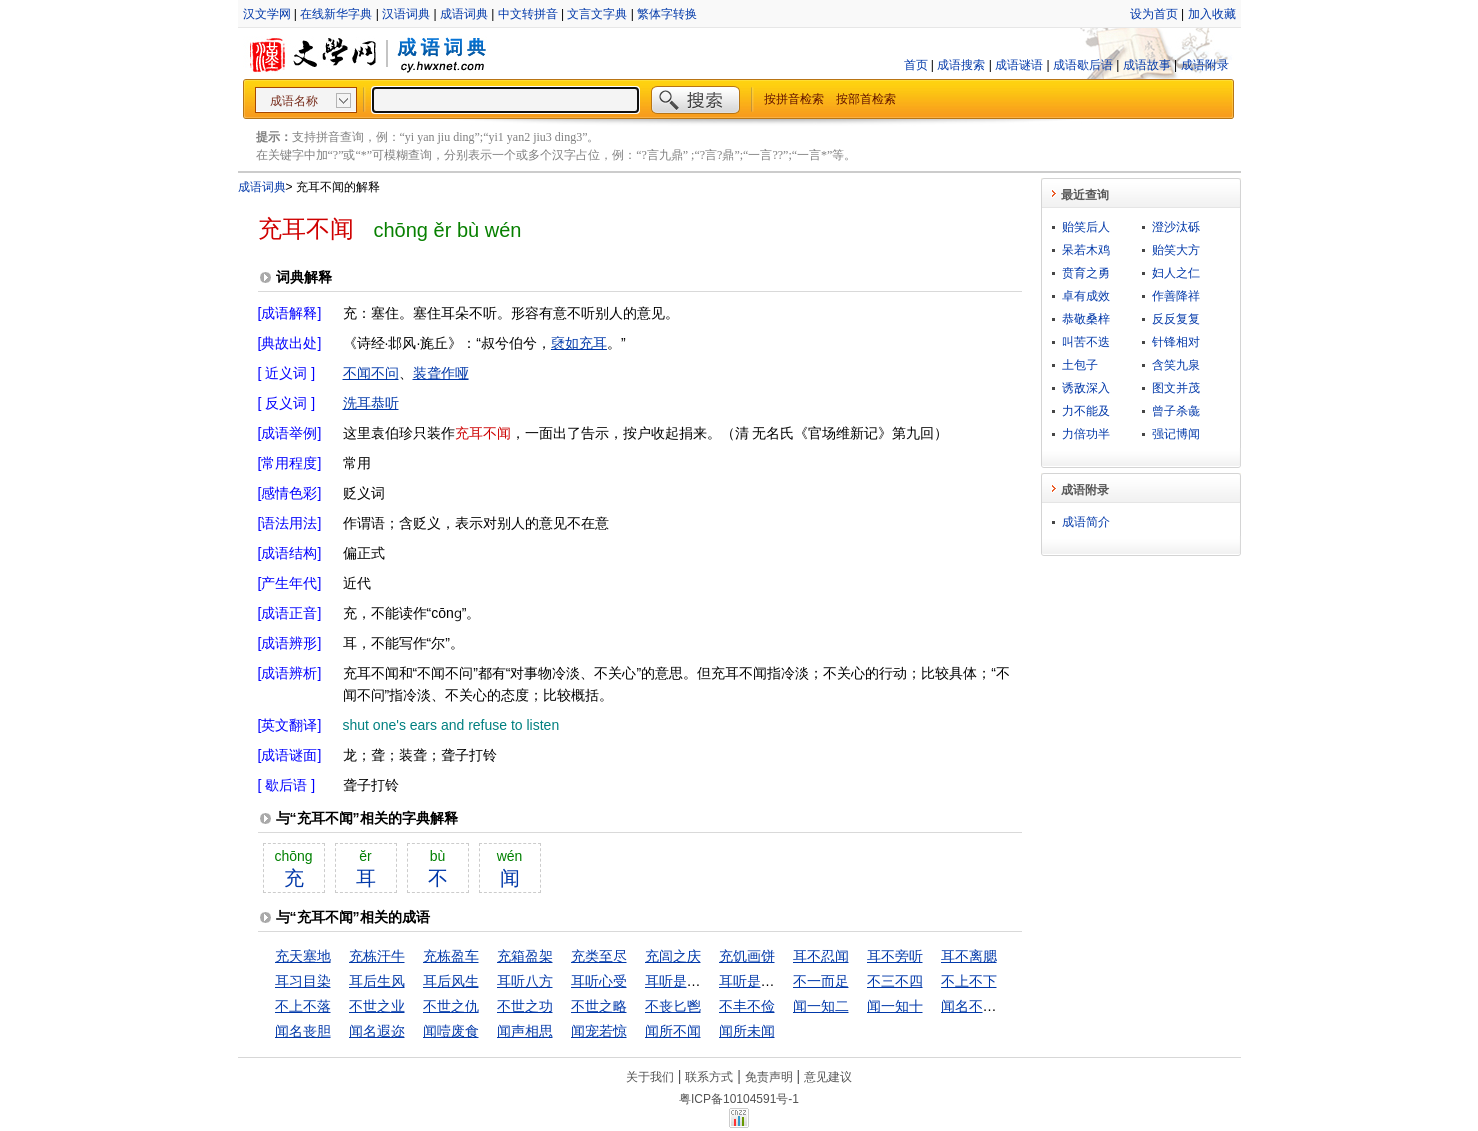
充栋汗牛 (377, 956)
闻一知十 (895, 1006)
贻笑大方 (1176, 250)
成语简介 (1086, 522)
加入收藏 (1212, 14)
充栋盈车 (451, 956)
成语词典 (464, 14)
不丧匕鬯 (673, 1006)
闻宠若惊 (599, 1031)
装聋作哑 (441, 373)
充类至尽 (599, 956)
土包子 (1080, 365)
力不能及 (1086, 411)
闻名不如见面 (983, 1006)
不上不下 (969, 981)
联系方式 (709, 1077)
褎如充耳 (579, 343)
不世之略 (599, 1006)
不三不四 (895, 981)
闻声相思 (525, 1031)
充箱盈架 (525, 956)
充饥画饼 (747, 956)
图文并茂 (1176, 388)
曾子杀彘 (1176, 411)
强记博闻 (1176, 434)
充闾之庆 (673, 956)
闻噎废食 (451, 1031)
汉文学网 (267, 14)
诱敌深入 (1086, 388)
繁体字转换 (667, 14)
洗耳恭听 (371, 403)
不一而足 (821, 981)
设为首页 (1154, 14)
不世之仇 (451, 1006)
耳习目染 (303, 981)
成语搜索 (961, 65)
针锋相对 (1176, 342)
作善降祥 (1176, 296)
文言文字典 (597, 14)
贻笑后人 (1086, 227)
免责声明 (769, 1077)
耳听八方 (525, 981)
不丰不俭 (747, 1006)
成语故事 (1147, 65)
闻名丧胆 (303, 1031)
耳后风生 (451, 981)
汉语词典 (406, 14)
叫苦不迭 (1086, 342)
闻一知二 (821, 1006)
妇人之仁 (1176, 273)
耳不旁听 (895, 956)
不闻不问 (371, 373)
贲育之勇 (1086, 273)
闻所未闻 (747, 1031)
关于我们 (650, 1077)
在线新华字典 (336, 14)
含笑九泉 (1176, 365)
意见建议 (828, 1077)
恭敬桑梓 (1086, 319)
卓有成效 (1086, 296)
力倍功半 (1086, 434)
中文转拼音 (528, 14)
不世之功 (525, 1006)
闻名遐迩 (377, 1031)
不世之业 (377, 1006)
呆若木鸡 (1086, 250)
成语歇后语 (1083, 65)
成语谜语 (1019, 65)
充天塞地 (303, 956)
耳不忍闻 (821, 956)
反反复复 (1176, 319)
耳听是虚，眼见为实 (708, 981)
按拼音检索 (794, 99)
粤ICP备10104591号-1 (739, 1099)
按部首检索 (866, 99)
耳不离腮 (969, 956)
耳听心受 (599, 981)
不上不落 (303, 1006)
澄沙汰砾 (1176, 227)
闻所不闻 (673, 1031)
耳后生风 (377, 981)
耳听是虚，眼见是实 (782, 981)
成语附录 (1205, 65)
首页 (916, 65)
